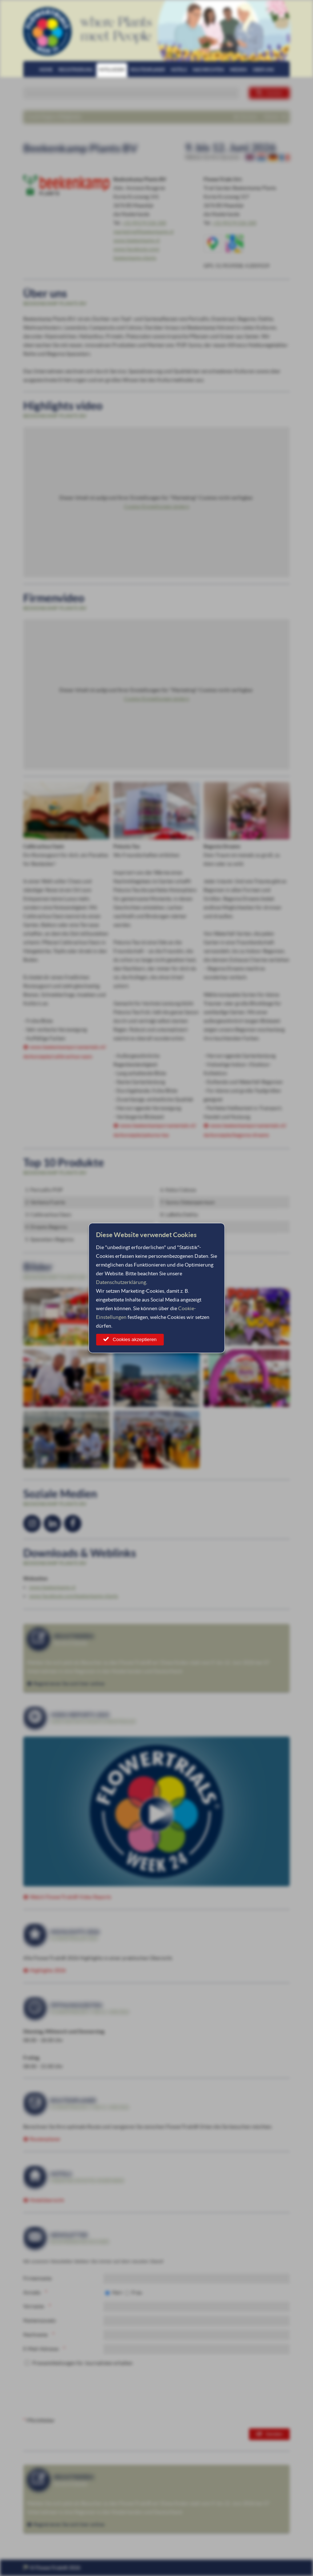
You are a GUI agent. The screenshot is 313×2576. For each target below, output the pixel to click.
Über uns (263, 69)
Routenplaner (148, 69)
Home (46, 69)
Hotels (179, 69)
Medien (238, 69)
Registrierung (76, 69)
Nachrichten (208, 69)
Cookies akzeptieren (135, 1339)
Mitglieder (112, 69)
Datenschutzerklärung (121, 1282)
